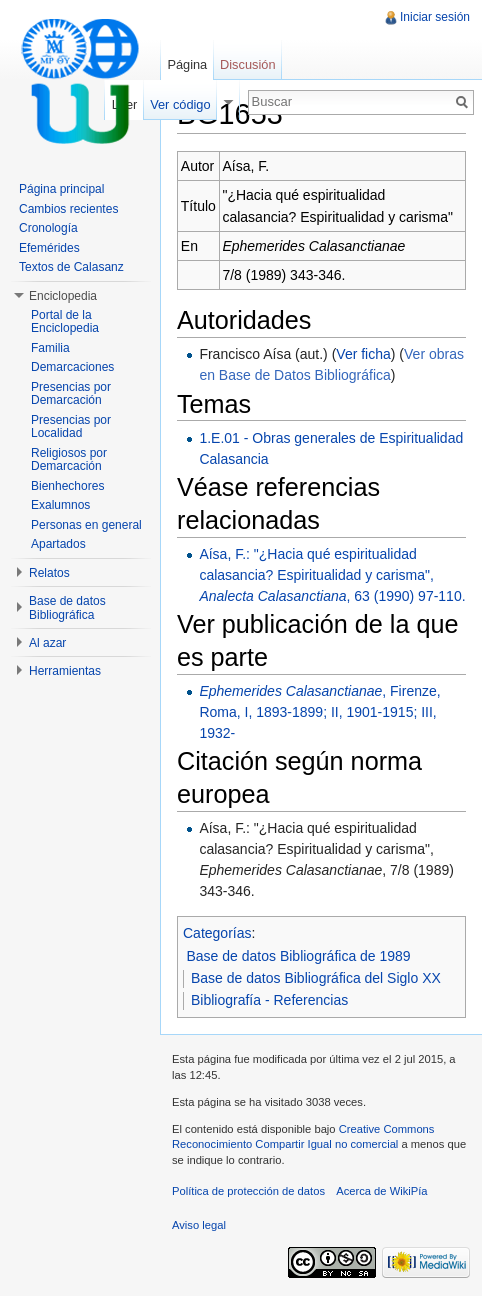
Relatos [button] (49, 573)
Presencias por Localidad (71, 427)
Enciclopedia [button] (63, 296)
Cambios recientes (68, 209)
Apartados (58, 544)
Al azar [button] (47, 643)
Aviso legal (199, 1225)
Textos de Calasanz (71, 267)
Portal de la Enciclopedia (65, 322)
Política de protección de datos (248, 1191)
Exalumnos (60, 505)
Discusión (247, 64)
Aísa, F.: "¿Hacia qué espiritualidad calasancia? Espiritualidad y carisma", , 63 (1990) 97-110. (332, 575)
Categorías (217, 933)
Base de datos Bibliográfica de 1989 (299, 956)
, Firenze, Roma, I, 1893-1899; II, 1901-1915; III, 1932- (319, 712)
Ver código (180, 104)
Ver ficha (363, 354)
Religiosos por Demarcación (69, 460)
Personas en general (86, 525)
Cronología (48, 228)
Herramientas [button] (65, 671)
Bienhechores (67, 486)
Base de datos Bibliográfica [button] (67, 608)
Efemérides (49, 248)
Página (187, 64)
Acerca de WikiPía (381, 1191)
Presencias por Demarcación (71, 394)
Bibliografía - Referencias (269, 1000)
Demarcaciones (72, 367)
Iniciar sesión (435, 17)
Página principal (61, 189)
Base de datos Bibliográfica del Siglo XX (316, 978)
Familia (50, 348)
